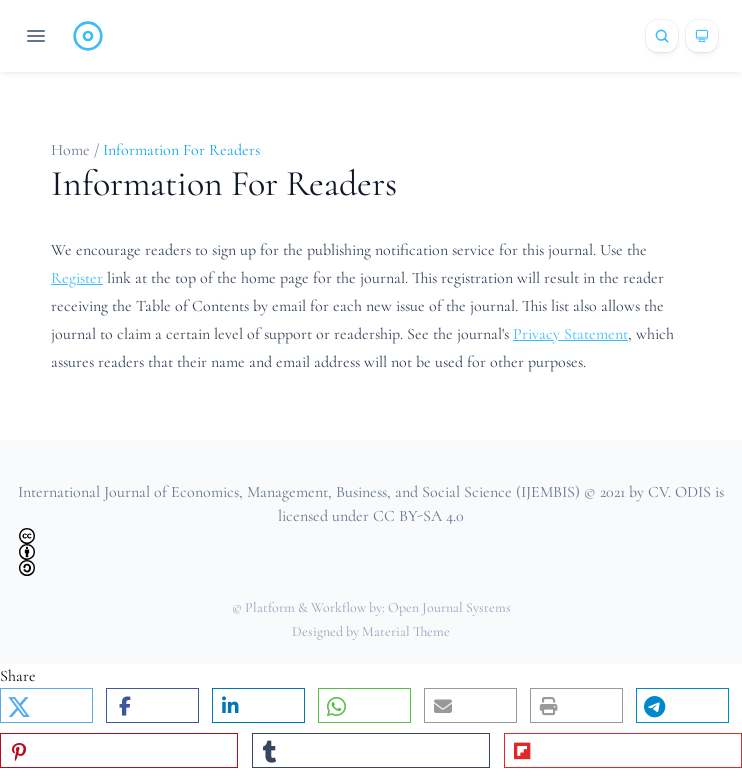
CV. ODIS (679, 492)
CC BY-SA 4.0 (418, 516)
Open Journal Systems (449, 607)
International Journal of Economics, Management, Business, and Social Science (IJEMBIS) (299, 492)
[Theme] (702, 36)
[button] (46, 705)
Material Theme (406, 631)
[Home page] (88, 36)
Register (77, 278)
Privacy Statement (570, 334)
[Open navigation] (36, 36)
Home (72, 150)
